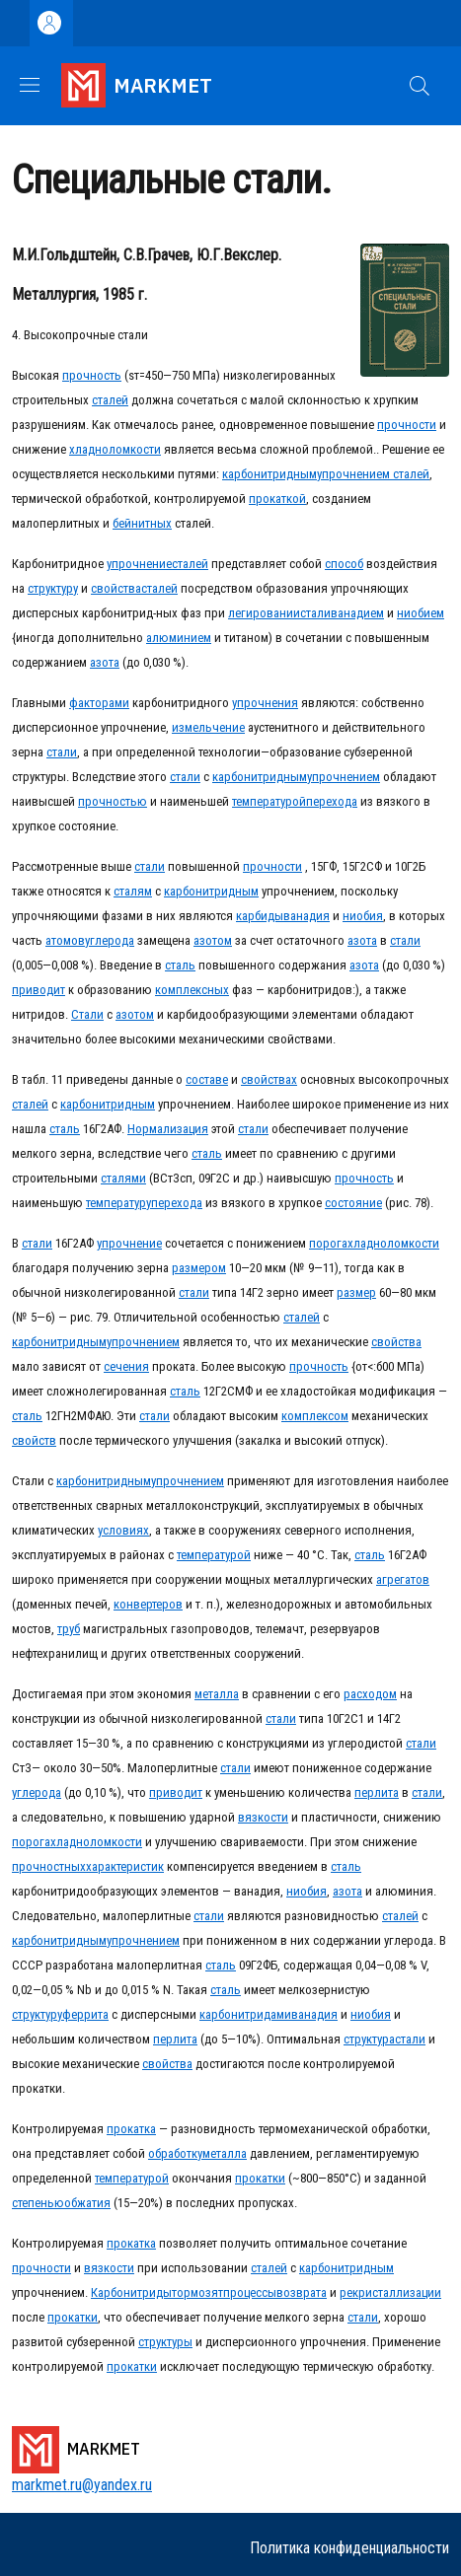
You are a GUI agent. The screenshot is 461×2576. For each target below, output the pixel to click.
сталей (110, 400)
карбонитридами (245, 2014)
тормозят (197, 2292)
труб (68, 1628)
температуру (118, 1202)
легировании (264, 613)
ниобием (420, 613)
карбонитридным (269, 473)
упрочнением (353, 473)
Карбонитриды (131, 2292)
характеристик (125, 1866)
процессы (249, 2292)
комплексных (192, 989)
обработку (175, 2153)
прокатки (260, 2178)
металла (216, 1693)
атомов (65, 940)
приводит (38, 989)
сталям (133, 891)
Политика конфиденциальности (349, 2548)
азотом (212, 940)
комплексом (314, 1415)
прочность (91, 375)
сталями (123, 1178)
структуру (53, 588)
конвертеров (148, 1604)
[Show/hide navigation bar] (29, 85)
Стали (87, 1014)
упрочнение (139, 563)
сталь (180, 965)
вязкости (263, 1817)
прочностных (49, 1866)
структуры (165, 2341)
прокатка (131, 2128)
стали (315, 613)
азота (104, 662)
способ (344, 563)
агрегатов (402, 1579)
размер (356, 1292)
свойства (116, 588)
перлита (376, 1792)
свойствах (269, 1079)
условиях (123, 1530)
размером (199, 1267)
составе (207, 1079)
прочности (406, 424)
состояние (353, 1202)
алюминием (178, 637)
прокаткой (277, 498)
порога (328, 1243)
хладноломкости (115, 449)
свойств (34, 1440)
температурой (269, 801)
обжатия (87, 2202)
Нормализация (167, 1128)
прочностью (112, 801)
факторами (99, 702)
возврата (301, 2292)
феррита (85, 2014)
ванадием (357, 613)
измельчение (208, 727)
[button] (419, 86)
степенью (38, 2202)
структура (369, 2039)
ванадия (306, 915)
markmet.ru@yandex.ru (82, 2484)
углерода (109, 940)
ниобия (363, 915)
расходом (370, 1693)
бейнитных (142, 523)
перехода (331, 801)
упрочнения (265, 702)
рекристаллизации (390, 2292)
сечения (126, 1366)
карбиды (259, 915)
